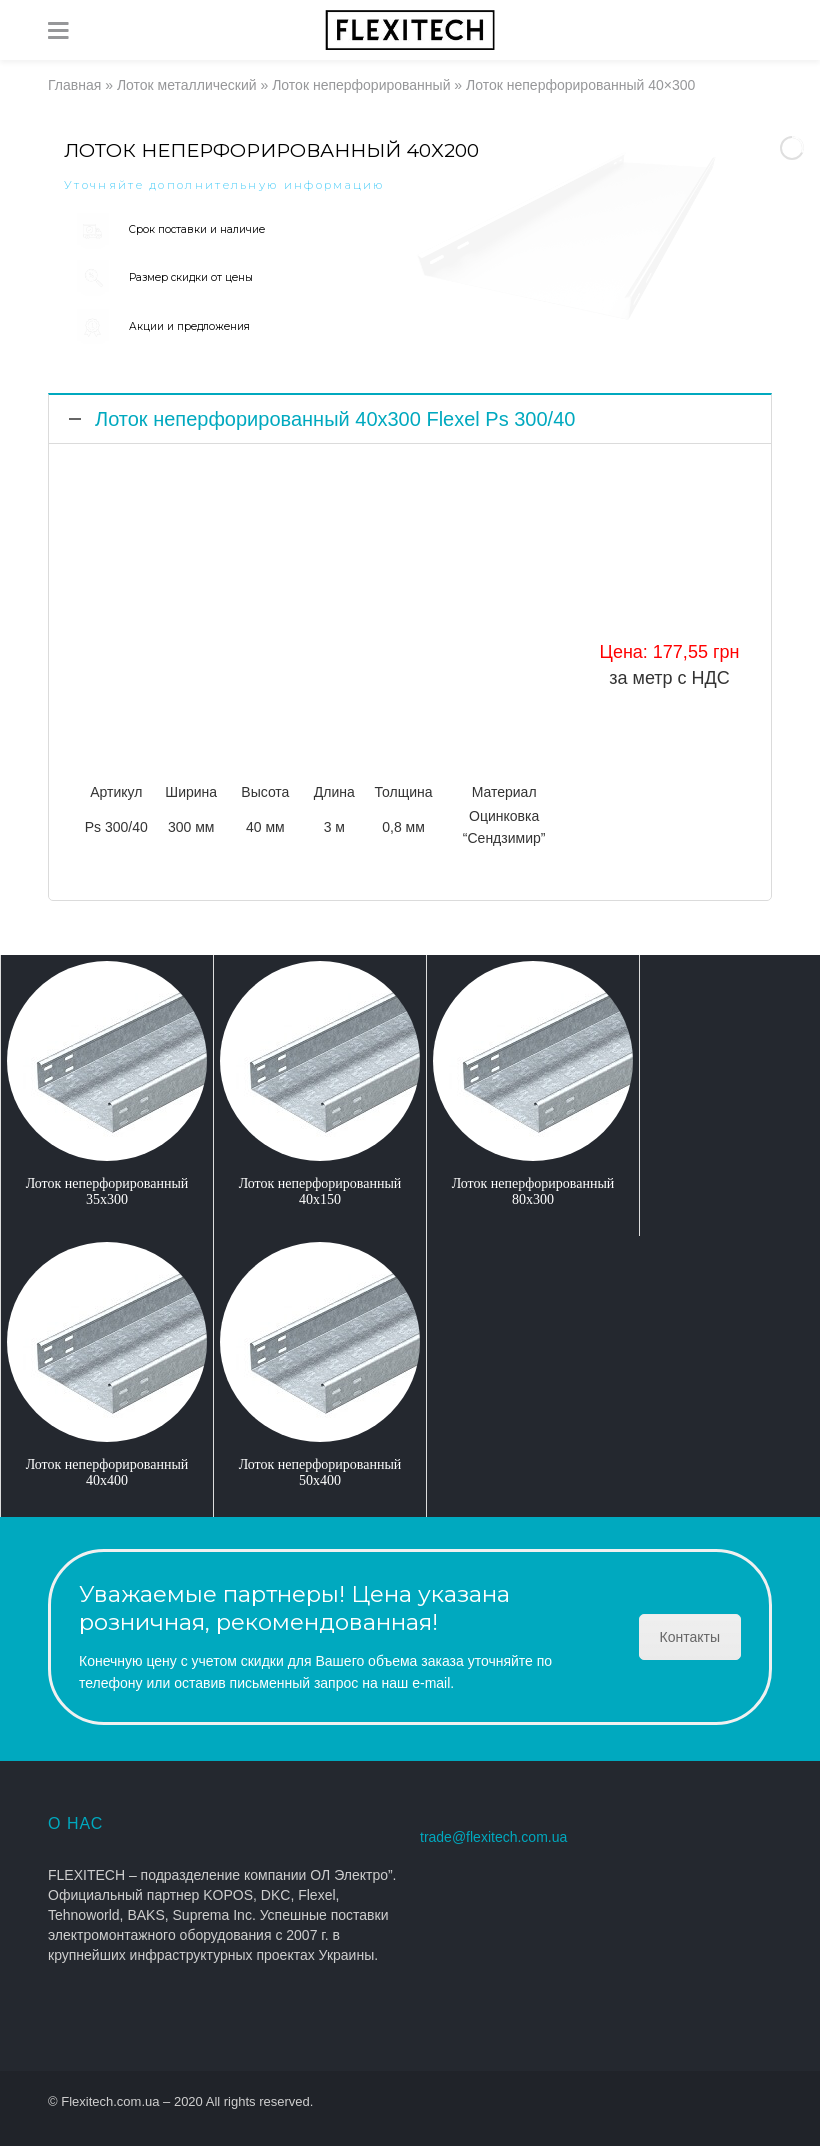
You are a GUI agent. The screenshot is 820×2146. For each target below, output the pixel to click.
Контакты (690, 1637)
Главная (74, 85)
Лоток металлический (187, 85)
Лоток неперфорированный (361, 85)
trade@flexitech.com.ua (493, 1837)
